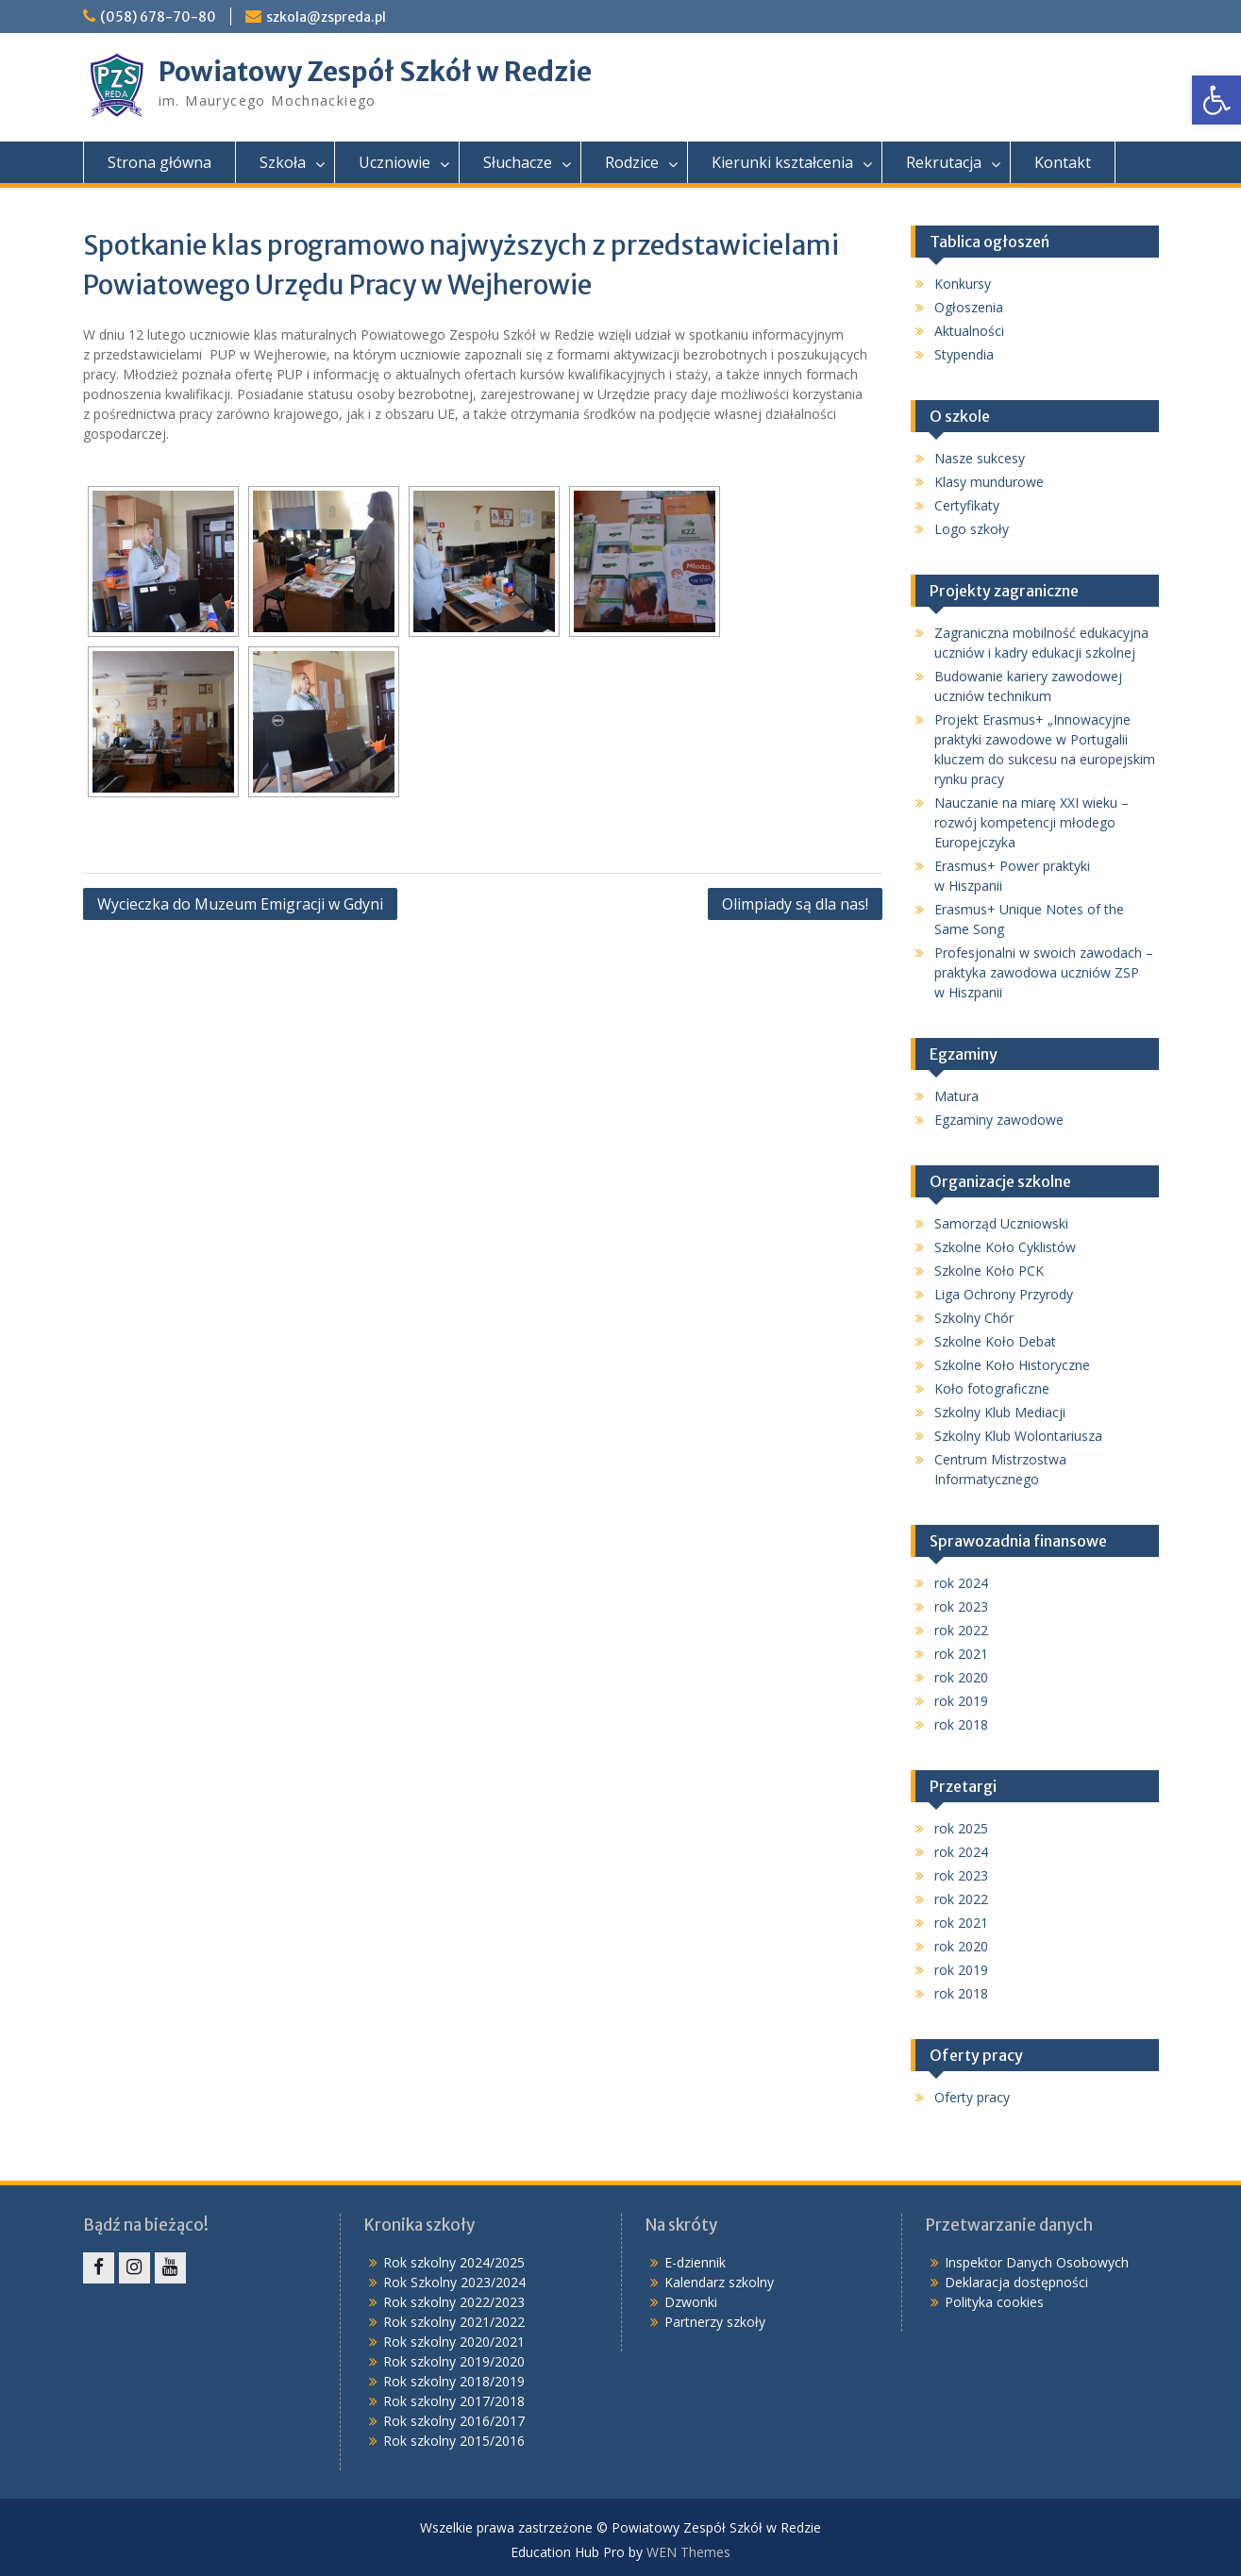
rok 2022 (961, 1630)
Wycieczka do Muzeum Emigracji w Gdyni (240, 904)
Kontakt (1062, 162)
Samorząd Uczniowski (1001, 1223)
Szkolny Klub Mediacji (999, 1412)
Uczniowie (394, 162)
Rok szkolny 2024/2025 (454, 2262)
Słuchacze (517, 162)
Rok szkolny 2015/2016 (454, 2441)
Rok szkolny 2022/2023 (454, 2302)
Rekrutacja (943, 162)
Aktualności (969, 331)
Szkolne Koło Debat (995, 1341)
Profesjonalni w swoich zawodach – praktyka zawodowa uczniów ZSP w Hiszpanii (1043, 972)
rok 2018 (961, 1724)
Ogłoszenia (968, 307)
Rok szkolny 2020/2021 (454, 2341)
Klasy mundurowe (989, 482)
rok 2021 (961, 1654)
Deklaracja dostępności (1016, 2282)
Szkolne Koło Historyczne (1012, 1365)
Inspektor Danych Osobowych (1037, 2262)
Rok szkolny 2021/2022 (454, 2322)
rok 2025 (961, 1828)
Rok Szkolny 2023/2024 (454, 2282)
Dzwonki (690, 2302)
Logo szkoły (971, 529)
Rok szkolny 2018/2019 (454, 2381)
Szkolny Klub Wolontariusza (1018, 1436)
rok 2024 (961, 1583)
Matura (956, 1096)
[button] (1216, 100)
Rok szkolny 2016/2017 (454, 2421)
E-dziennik (695, 2262)
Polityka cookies (994, 2302)
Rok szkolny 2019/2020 (454, 2361)
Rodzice (632, 162)
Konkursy (962, 284)
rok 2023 (961, 1606)
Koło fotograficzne (991, 1388)
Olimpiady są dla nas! (795, 904)
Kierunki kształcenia (782, 162)
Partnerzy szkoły (714, 2322)
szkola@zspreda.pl (326, 16)
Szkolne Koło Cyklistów (1005, 1247)
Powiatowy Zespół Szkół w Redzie (375, 72)
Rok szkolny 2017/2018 (454, 2401)
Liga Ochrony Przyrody (1003, 1294)
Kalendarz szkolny (719, 2282)
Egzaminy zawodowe (999, 1120)
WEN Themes (688, 2552)
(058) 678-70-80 (158, 16)
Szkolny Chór (974, 1318)
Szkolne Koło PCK (989, 1271)
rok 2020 (961, 1677)
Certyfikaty (966, 505)
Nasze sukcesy (979, 458)
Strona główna (159, 162)
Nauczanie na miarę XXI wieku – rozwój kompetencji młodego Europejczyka (1031, 822)
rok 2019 (961, 1701)
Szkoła (283, 162)
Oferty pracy (972, 2097)
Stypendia (964, 354)
